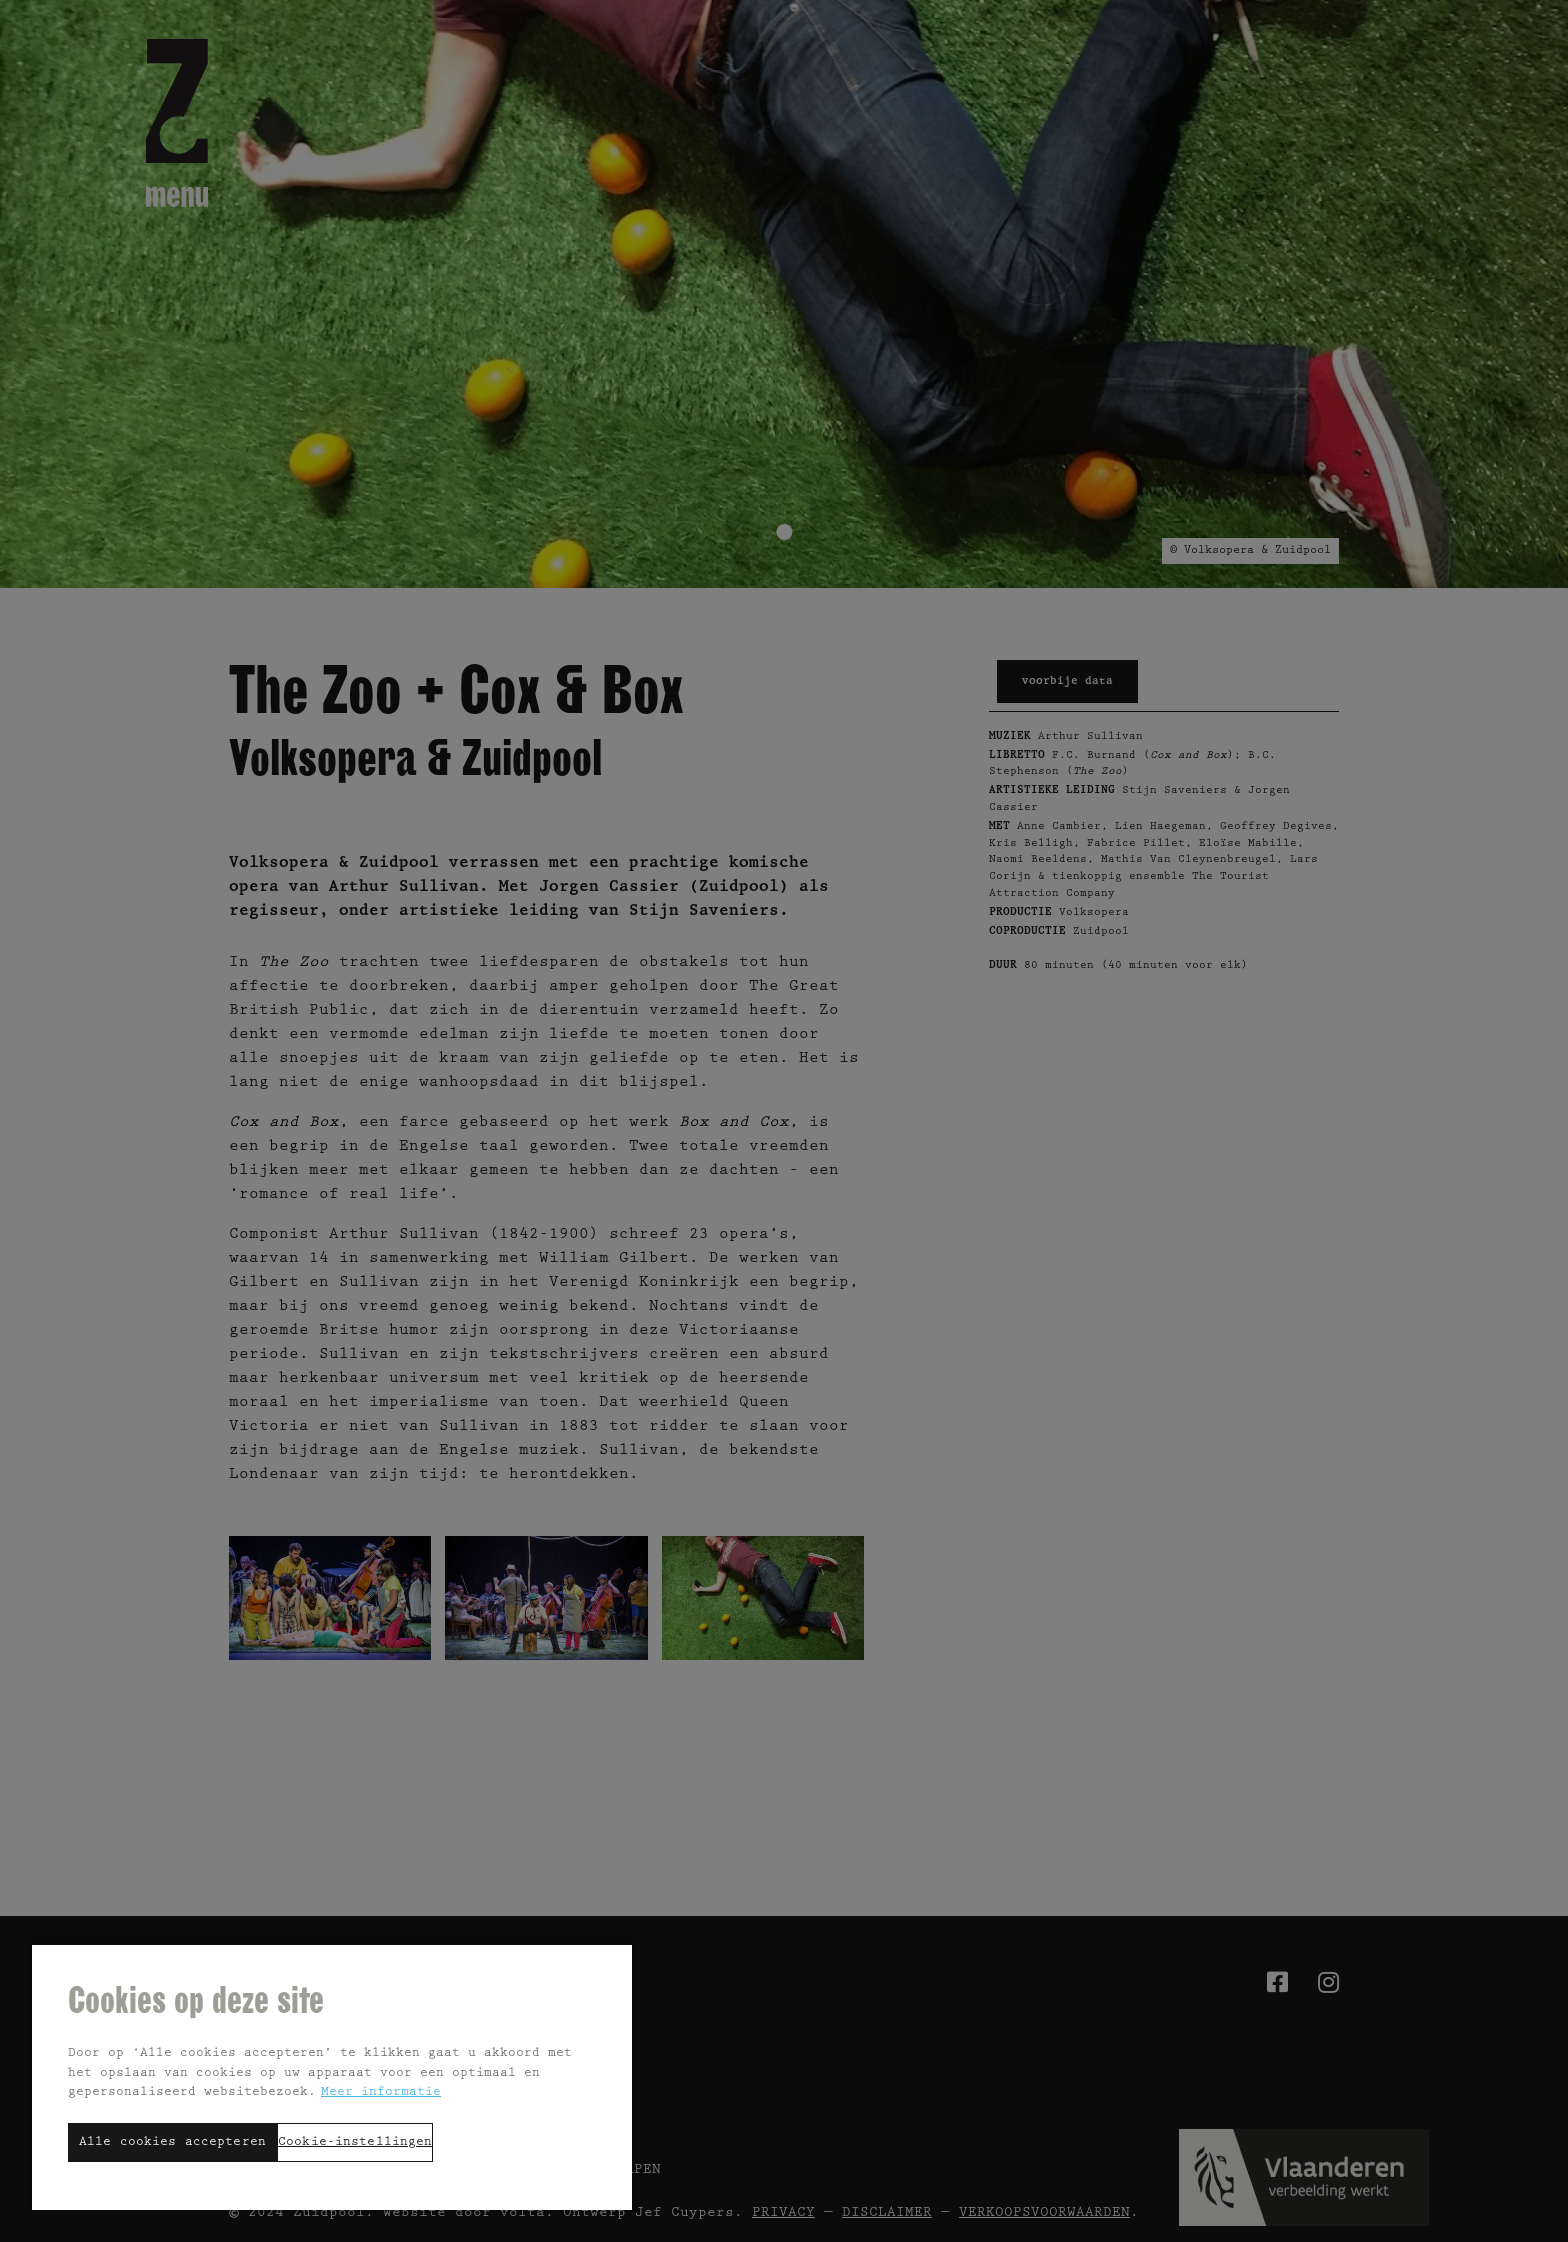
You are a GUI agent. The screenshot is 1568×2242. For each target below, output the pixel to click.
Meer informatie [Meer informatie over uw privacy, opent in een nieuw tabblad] (381, 2092)
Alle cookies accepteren (172, 2142)
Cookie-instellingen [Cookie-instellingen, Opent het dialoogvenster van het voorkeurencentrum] (355, 2142)
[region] (332, 2076)
